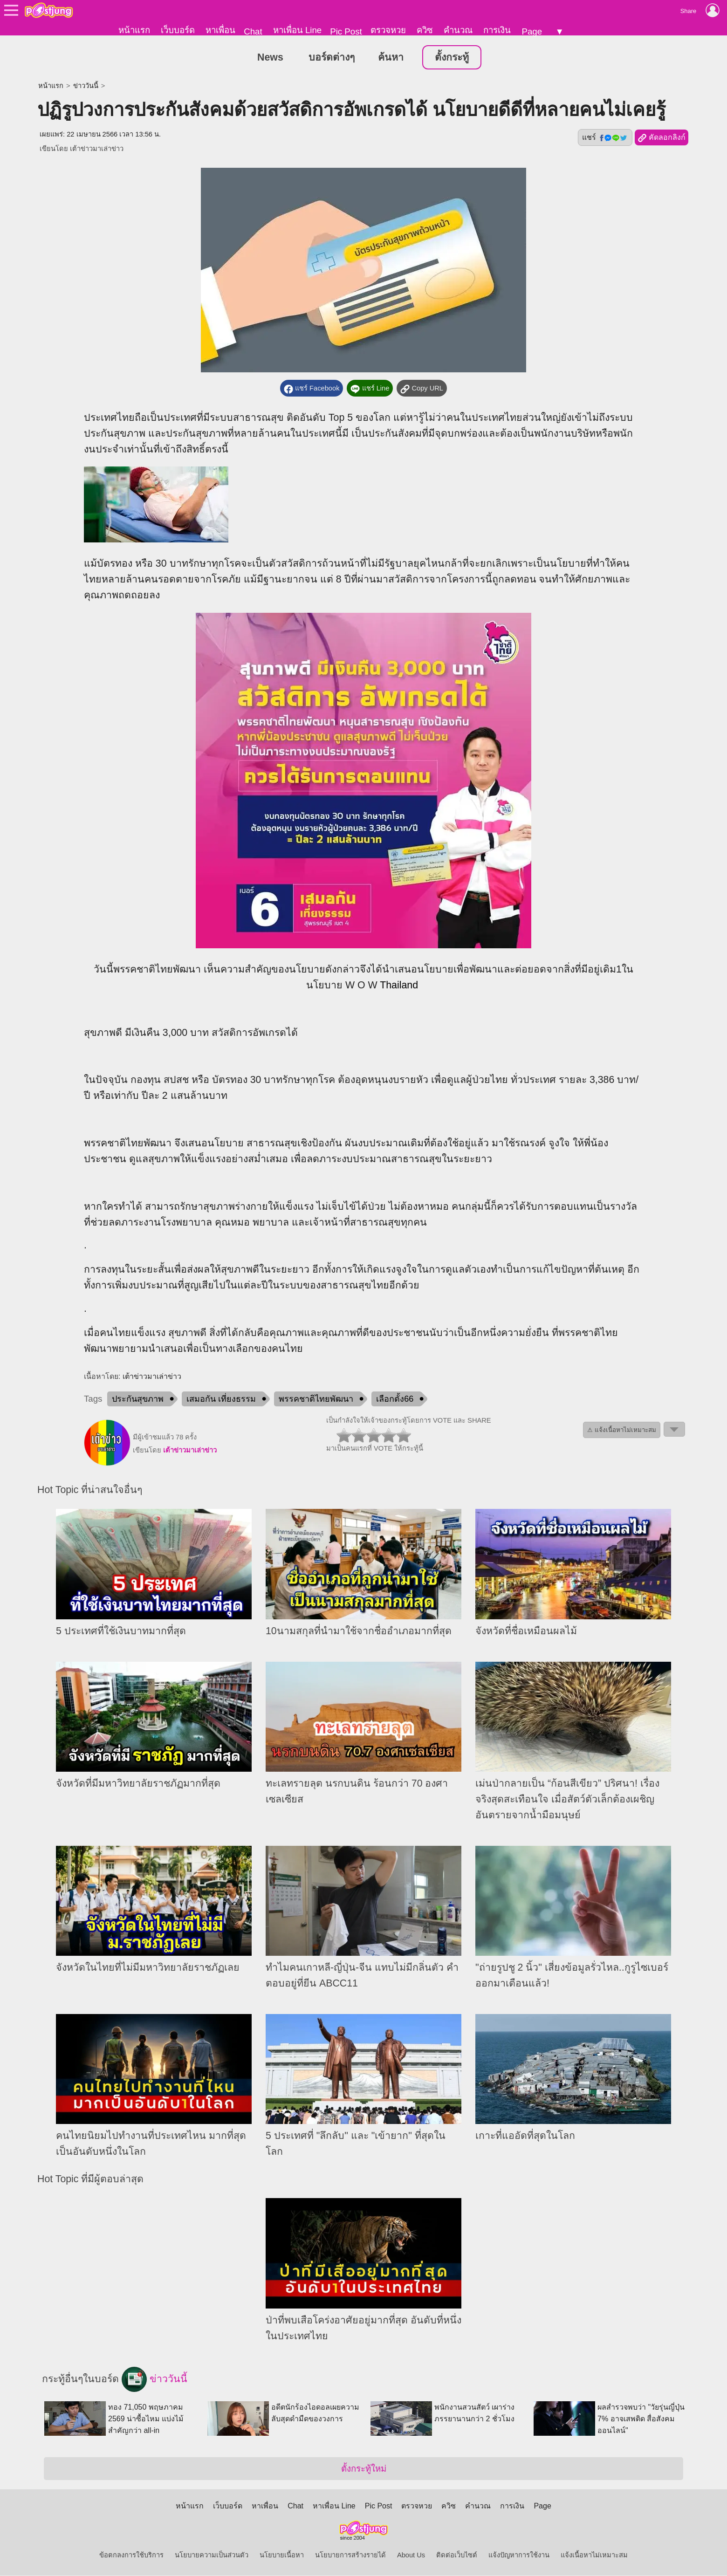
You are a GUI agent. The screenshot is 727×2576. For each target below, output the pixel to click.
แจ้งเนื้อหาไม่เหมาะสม (594, 2555)
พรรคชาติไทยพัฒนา (316, 1399)
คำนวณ (458, 30)
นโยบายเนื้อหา (282, 2555)
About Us (411, 2555)
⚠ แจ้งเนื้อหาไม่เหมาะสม (621, 1430)
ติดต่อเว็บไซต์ (456, 2555)
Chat (253, 31)
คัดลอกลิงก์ (662, 138)
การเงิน (497, 30)
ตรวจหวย (388, 30)
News (270, 57)
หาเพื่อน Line (297, 30)
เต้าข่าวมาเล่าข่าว (96, 149)
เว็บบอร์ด (178, 30)
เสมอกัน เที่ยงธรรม (221, 1399)
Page (531, 31)
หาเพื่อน (220, 30)
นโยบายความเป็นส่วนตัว (211, 2555)
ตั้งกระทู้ (452, 57)
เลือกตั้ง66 (394, 1399)
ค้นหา (391, 57)
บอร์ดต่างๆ (332, 57)
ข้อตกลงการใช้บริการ (131, 2555)
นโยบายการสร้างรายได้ (350, 2555)
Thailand (399, 985)
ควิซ (425, 30)
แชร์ (605, 138)
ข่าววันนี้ (85, 86)
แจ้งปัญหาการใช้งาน (518, 2555)
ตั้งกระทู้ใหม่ (363, 2469)
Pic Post (346, 31)
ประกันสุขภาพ (138, 1399)
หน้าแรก (134, 30)
